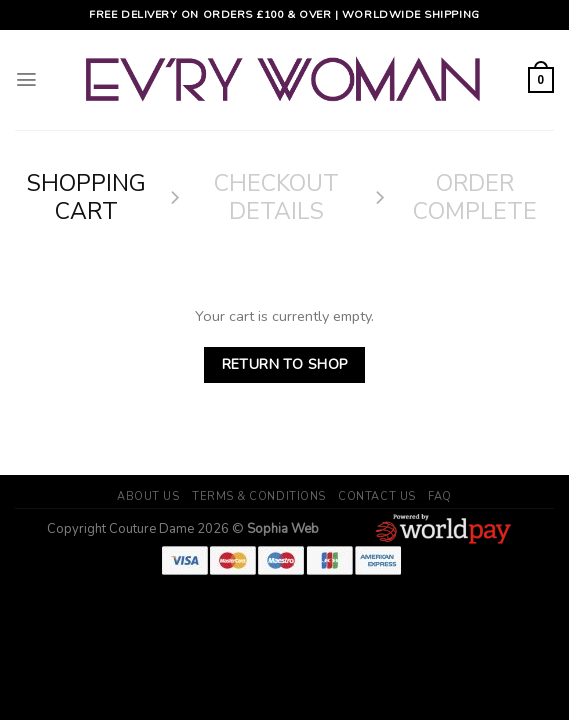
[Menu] (26, 80)
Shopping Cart (86, 197)
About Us (148, 496)
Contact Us (377, 496)
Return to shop (285, 364)
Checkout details (276, 197)
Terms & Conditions (259, 496)
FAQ (440, 496)
